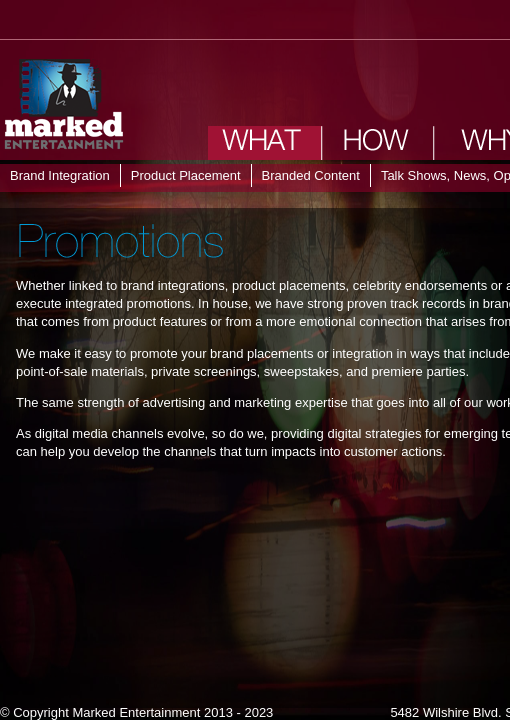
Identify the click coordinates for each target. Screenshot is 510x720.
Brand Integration (60, 175)
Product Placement (186, 175)
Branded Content (311, 175)
